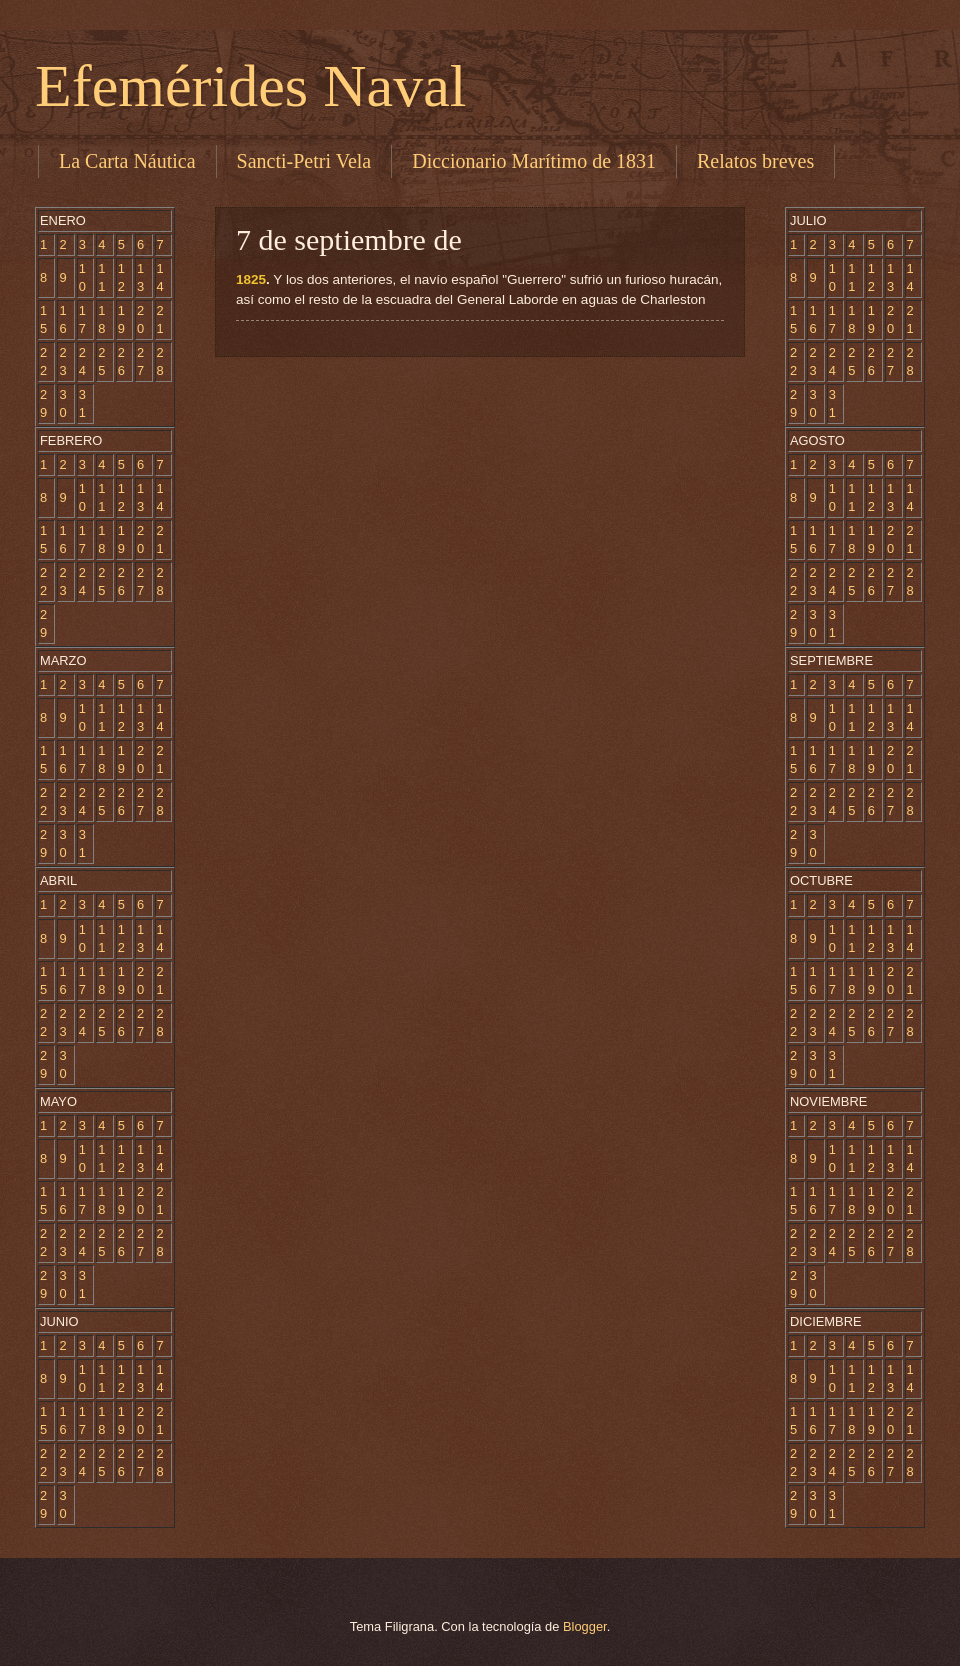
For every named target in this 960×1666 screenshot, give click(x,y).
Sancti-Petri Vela (304, 161)
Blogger (585, 1626)
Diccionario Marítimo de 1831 (534, 161)
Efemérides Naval (250, 86)
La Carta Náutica (127, 161)
